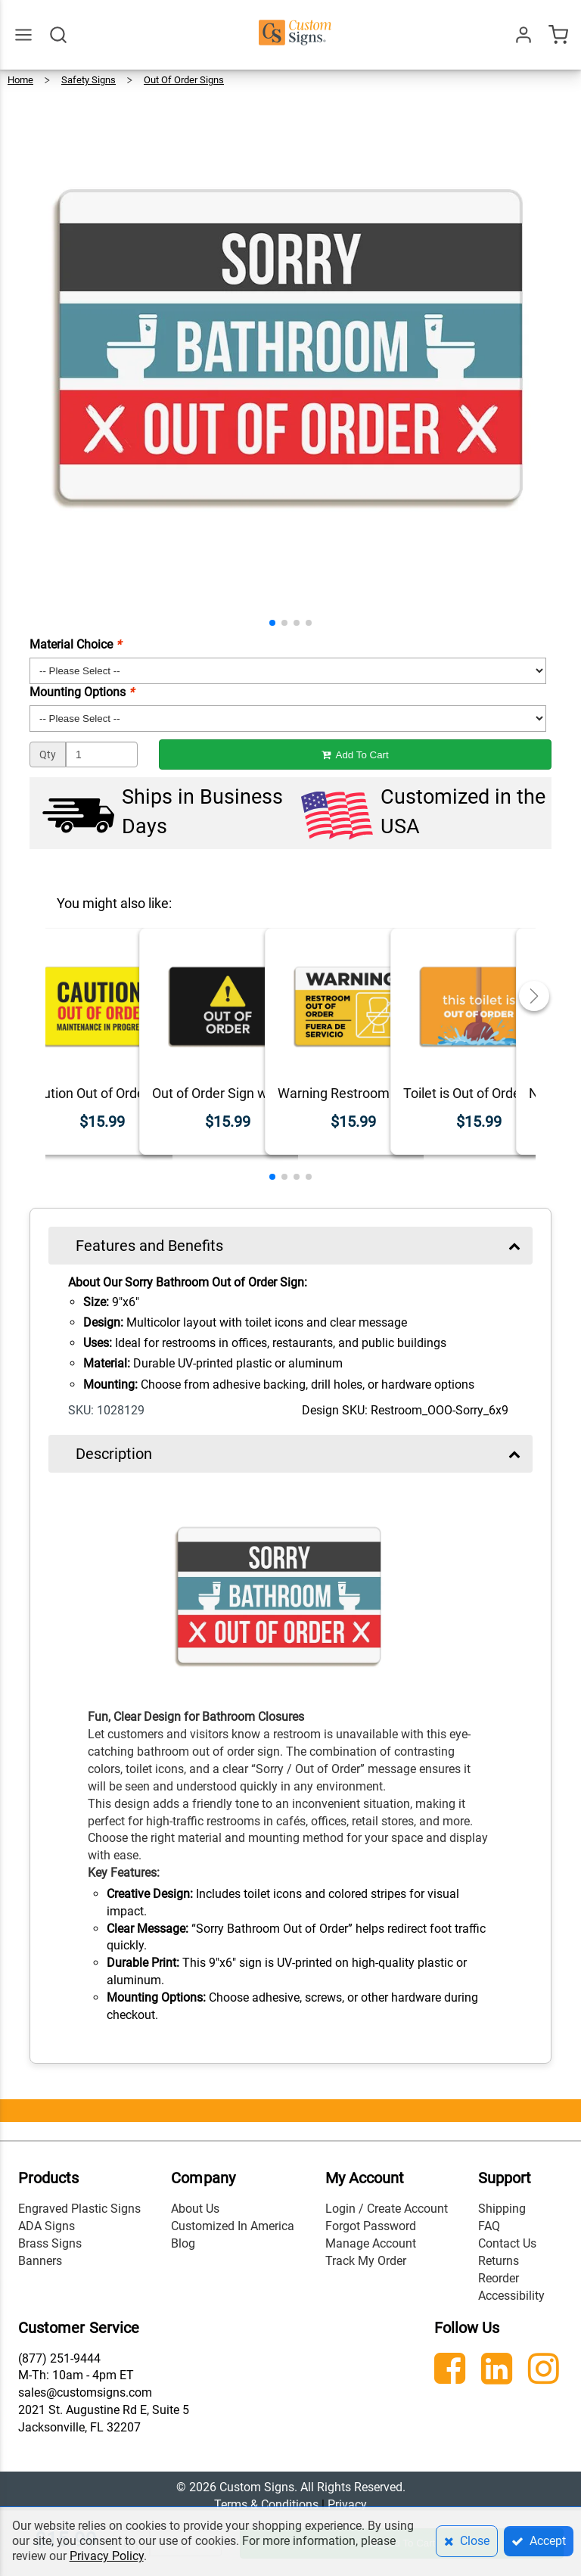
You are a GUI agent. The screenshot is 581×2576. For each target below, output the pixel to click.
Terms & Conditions (266, 2504)
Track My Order (365, 2261)
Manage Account (370, 2243)
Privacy (347, 2504)
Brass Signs (50, 2243)
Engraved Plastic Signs (79, 2208)
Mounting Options (82, 692)
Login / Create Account (386, 2208)
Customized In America (232, 2226)
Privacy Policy (107, 2556)
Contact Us (507, 2243)
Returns (498, 2261)
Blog (183, 2243)
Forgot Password (370, 2226)
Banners (40, 2261)
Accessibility (511, 2295)
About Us (195, 2208)
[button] (272, 623)
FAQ (489, 2226)
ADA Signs (46, 2226)
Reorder (498, 2278)
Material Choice (75, 644)
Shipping (502, 2208)
